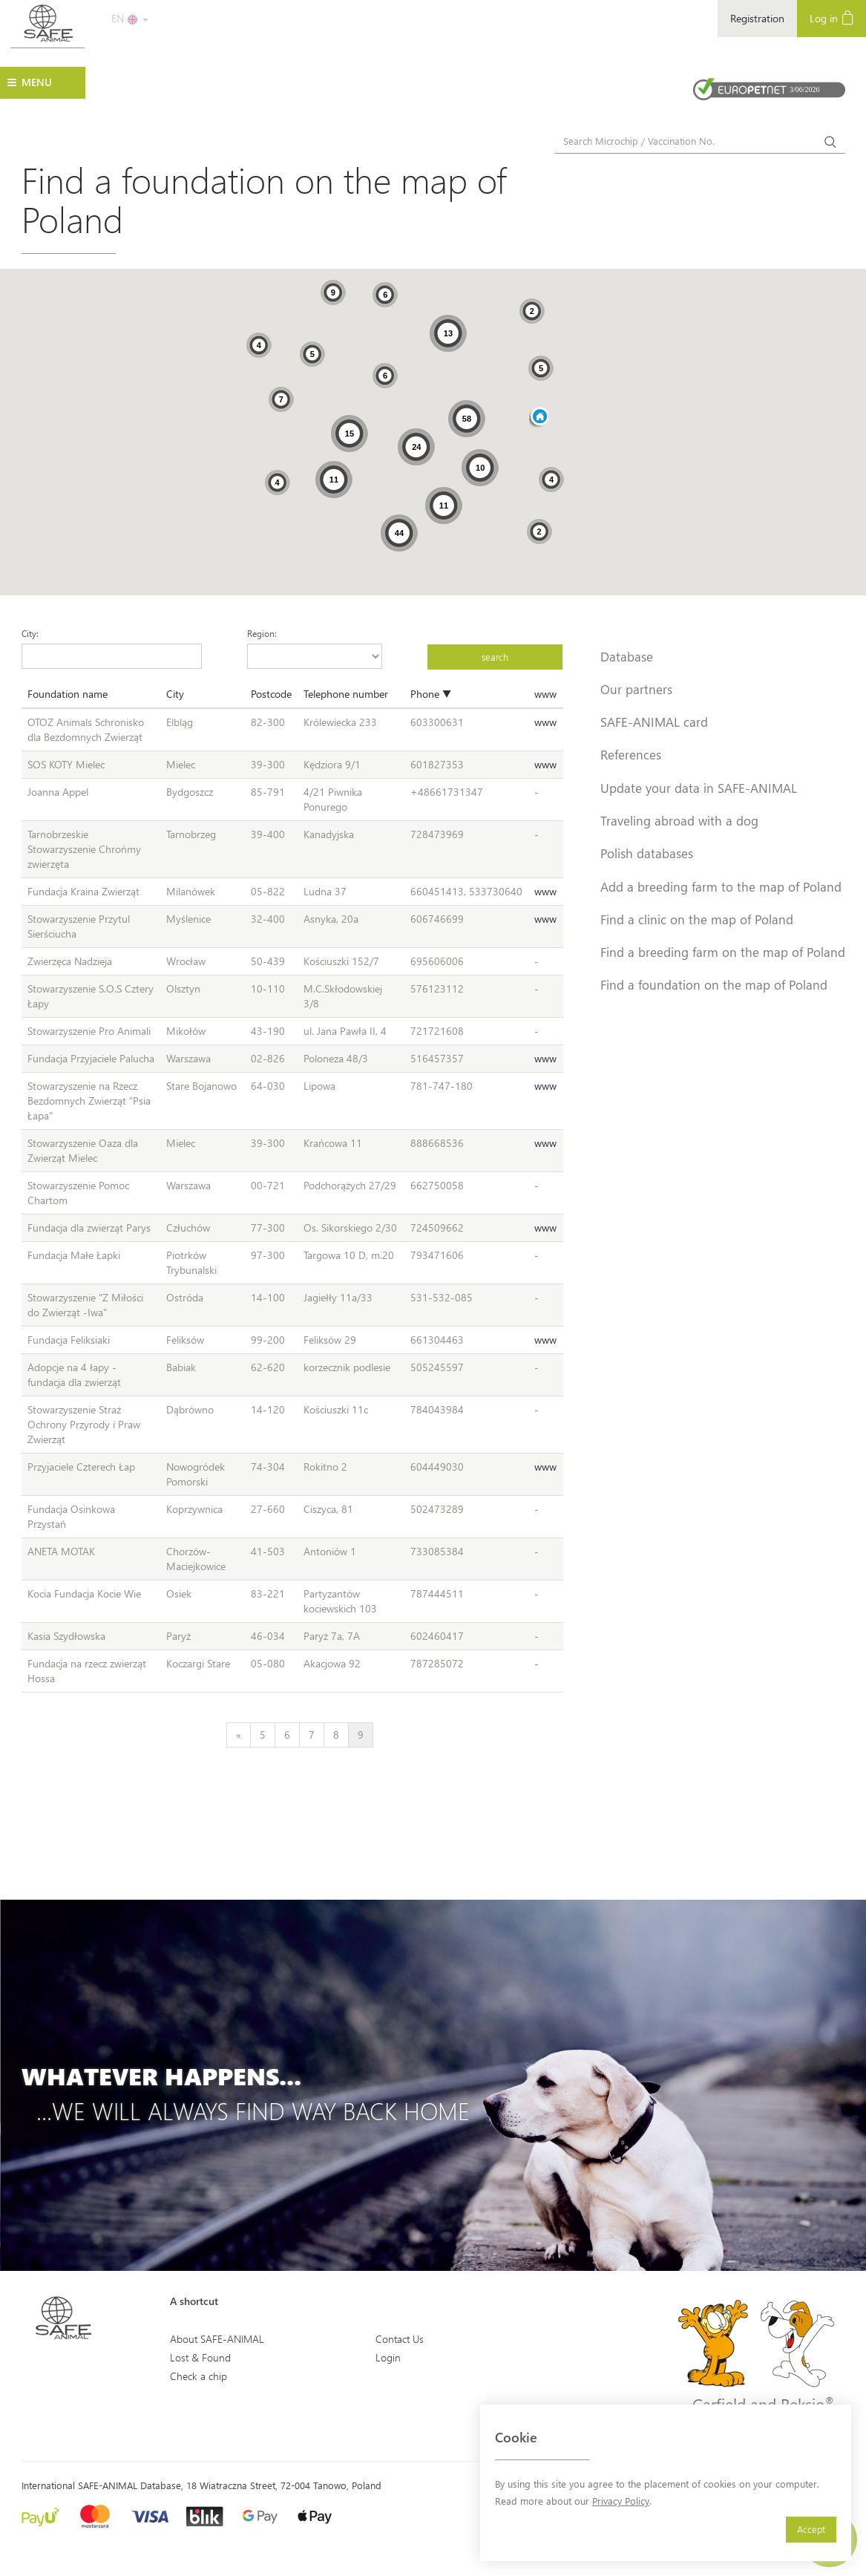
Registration (757, 18)
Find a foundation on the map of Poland (713, 984)
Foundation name (67, 694)
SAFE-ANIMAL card (654, 721)
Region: (262, 633)
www (545, 694)
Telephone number (346, 694)
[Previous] (238, 1735)
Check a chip (198, 2376)
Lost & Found (200, 2357)
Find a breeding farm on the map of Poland (722, 952)
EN (129, 18)
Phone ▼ (430, 694)
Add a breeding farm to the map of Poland (721, 886)
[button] (538, 417)
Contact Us (399, 2339)
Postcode (271, 694)
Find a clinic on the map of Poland (696, 919)
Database (626, 656)
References (630, 754)
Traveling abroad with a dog (679, 820)
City (175, 694)
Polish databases (646, 853)
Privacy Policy (620, 2500)
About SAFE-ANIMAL (217, 2339)
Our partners (636, 689)
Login (388, 2357)
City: (30, 633)
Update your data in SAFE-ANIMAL (698, 787)
